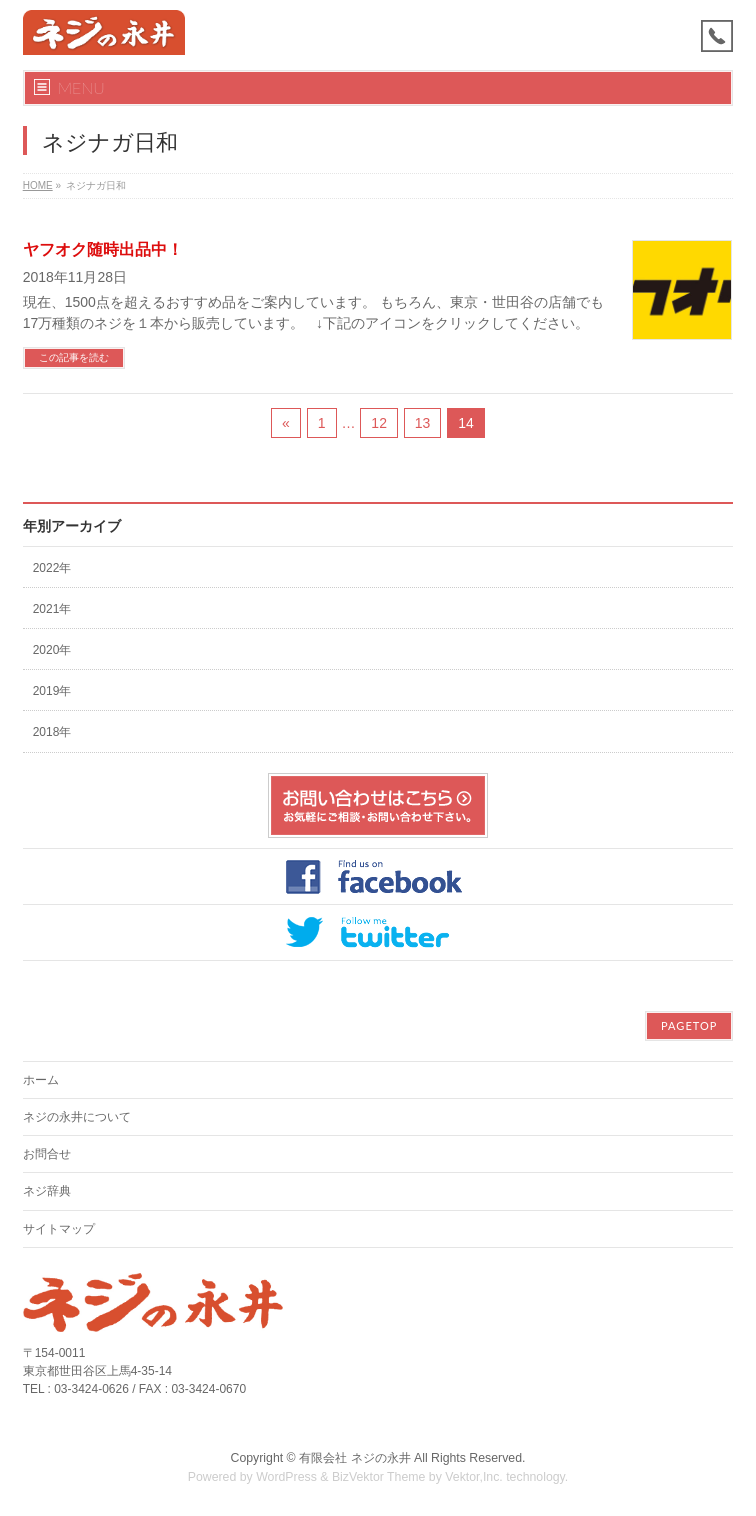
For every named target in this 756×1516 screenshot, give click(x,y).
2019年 (52, 691)
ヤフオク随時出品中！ (103, 249)
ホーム (41, 1080)
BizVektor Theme (379, 1477)
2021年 (52, 609)
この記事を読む (74, 357)
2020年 (52, 650)
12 (379, 423)
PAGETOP (689, 1025)
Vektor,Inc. (474, 1477)
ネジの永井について (77, 1117)
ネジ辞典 (47, 1191)
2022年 (52, 568)
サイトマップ (59, 1229)
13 (423, 423)
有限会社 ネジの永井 (354, 1458)
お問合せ (47, 1154)
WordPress (286, 1477)
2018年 (52, 732)
